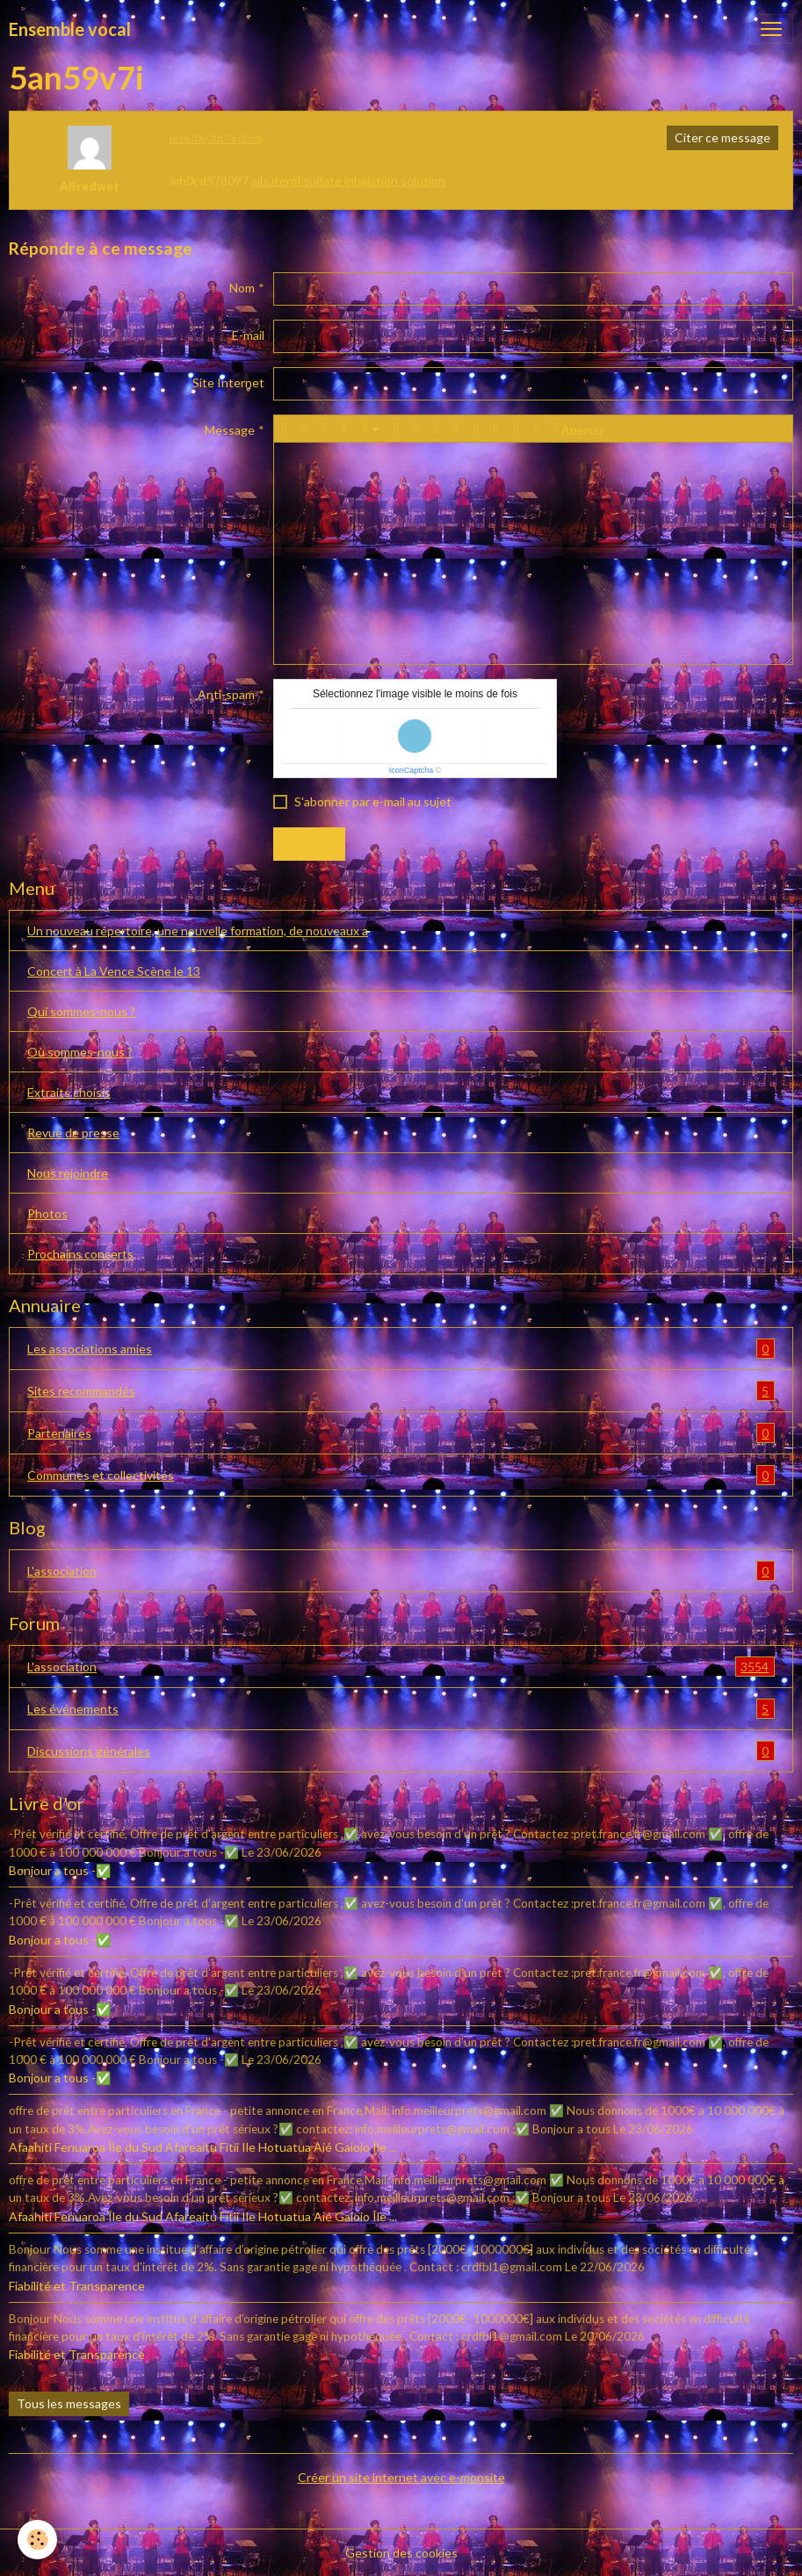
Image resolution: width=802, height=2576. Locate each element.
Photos (47, 1213)
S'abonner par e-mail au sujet (373, 801)
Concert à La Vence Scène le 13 (113, 970)
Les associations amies (401, 1349)
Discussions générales (401, 1751)
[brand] (70, 29)
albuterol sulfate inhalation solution (348, 180)
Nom (242, 287)
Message (230, 429)
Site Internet (228, 382)
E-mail (248, 335)
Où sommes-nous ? (80, 1051)
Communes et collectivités (401, 1475)
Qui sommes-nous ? (81, 1011)
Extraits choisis (69, 1092)
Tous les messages (69, 2403)
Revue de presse (73, 1132)
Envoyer (309, 843)
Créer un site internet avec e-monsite (401, 2477)
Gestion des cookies (401, 2552)
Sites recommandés (401, 1391)
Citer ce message (722, 137)
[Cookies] (37, 2539)
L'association (401, 1571)
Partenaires (401, 1433)
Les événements (401, 1709)
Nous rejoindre (67, 1172)
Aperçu (578, 428)
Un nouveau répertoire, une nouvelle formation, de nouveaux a (197, 930)
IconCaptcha (411, 770)
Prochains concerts (80, 1253)
